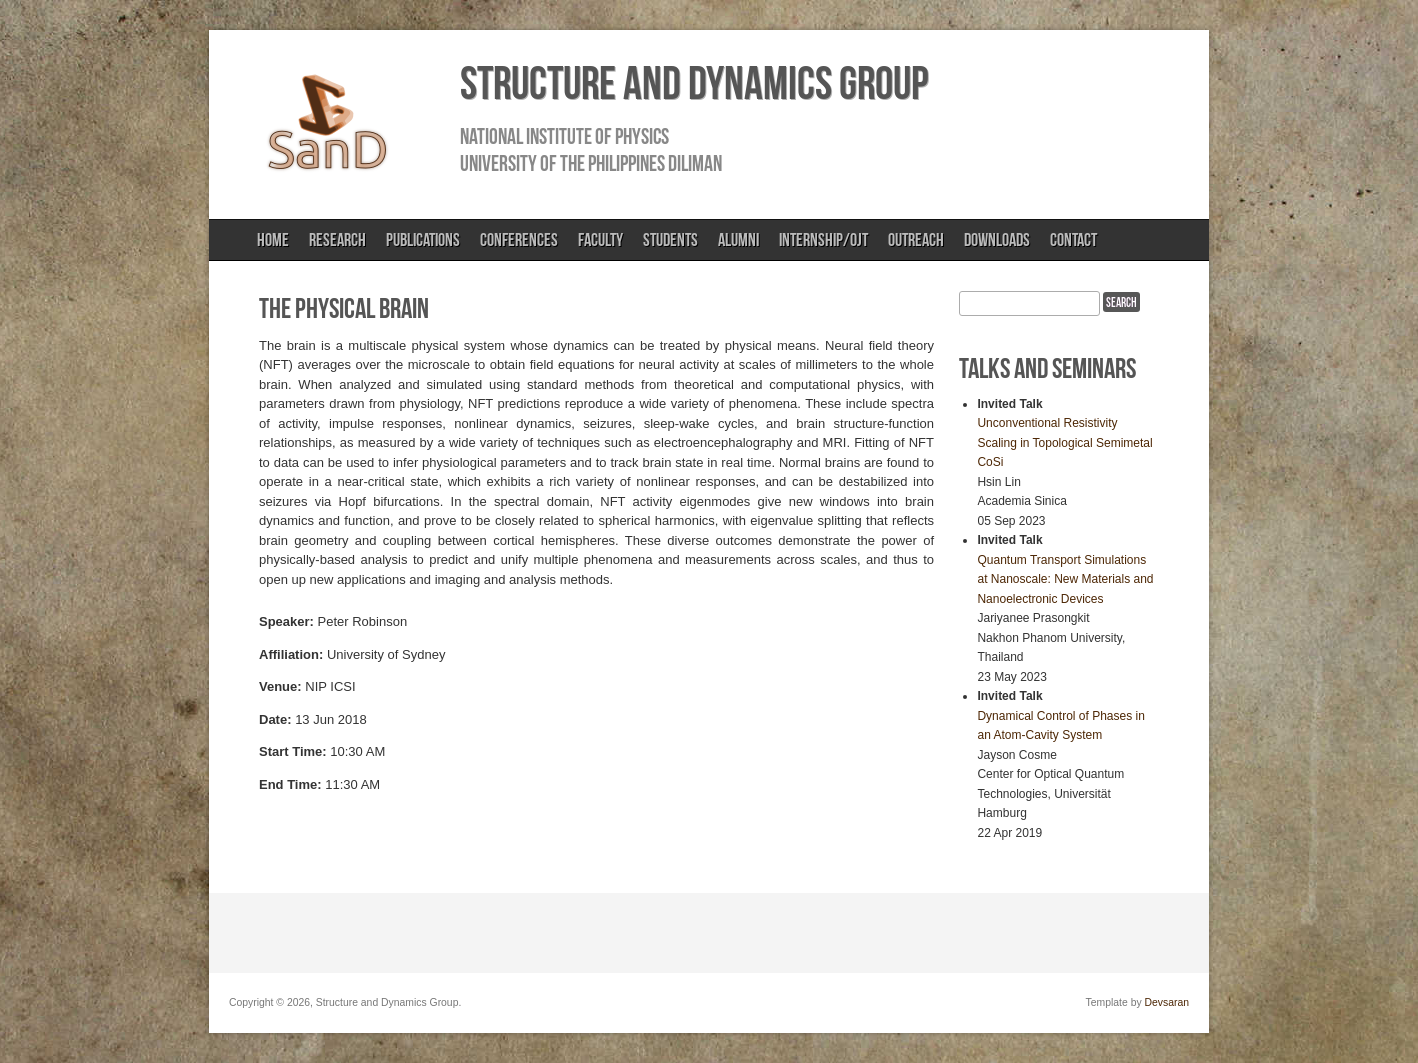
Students (670, 240)
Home (273, 240)
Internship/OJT (823, 240)
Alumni (738, 240)
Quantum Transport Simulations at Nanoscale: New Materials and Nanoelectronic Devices (1065, 579)
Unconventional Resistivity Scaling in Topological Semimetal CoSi (1064, 442)
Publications (423, 240)
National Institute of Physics (564, 136)
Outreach (916, 240)
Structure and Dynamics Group (694, 83)
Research (337, 240)
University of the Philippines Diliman (591, 163)
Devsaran (1167, 1002)
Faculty (600, 240)
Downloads (997, 240)
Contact (1073, 240)
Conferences (519, 240)
